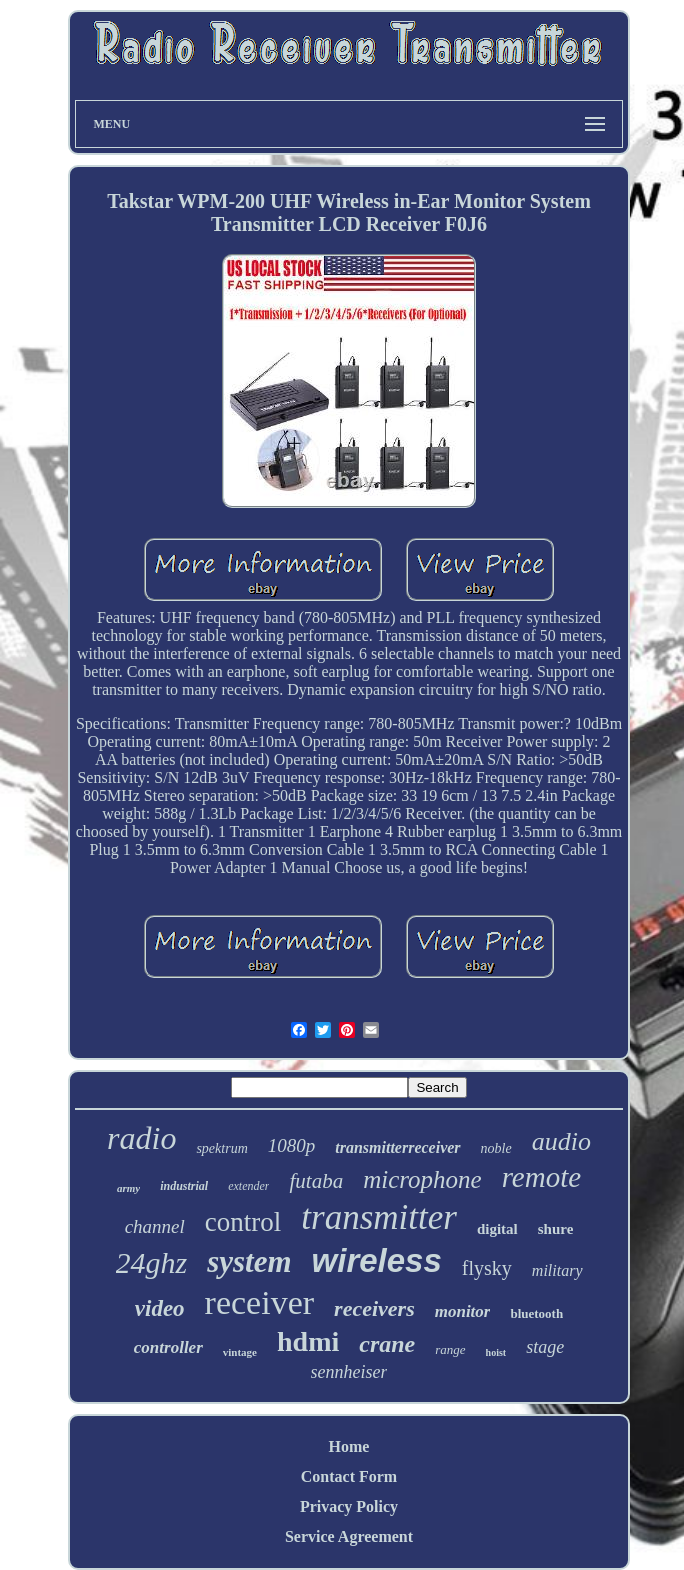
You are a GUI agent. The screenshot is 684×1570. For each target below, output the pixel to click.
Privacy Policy (349, 1506)
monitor (463, 1311)
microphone (422, 1179)
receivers (374, 1308)
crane (387, 1344)
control (243, 1222)
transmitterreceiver (397, 1147)
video (160, 1308)
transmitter (379, 1217)
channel (155, 1226)
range (450, 1349)
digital (497, 1229)
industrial (184, 1186)
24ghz (152, 1262)
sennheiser (349, 1372)
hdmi (308, 1341)
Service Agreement (349, 1536)
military (557, 1270)
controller (168, 1347)
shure (556, 1229)
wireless (377, 1260)
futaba (316, 1181)
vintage (240, 1352)
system (249, 1261)
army (128, 1188)
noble (496, 1148)
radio (141, 1138)
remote (541, 1177)
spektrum (221, 1148)
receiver (259, 1302)
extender (248, 1186)
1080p (292, 1145)
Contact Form (349, 1476)
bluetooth (536, 1313)
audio (561, 1141)
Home (349, 1446)
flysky (487, 1268)
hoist (496, 1352)
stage (545, 1347)
